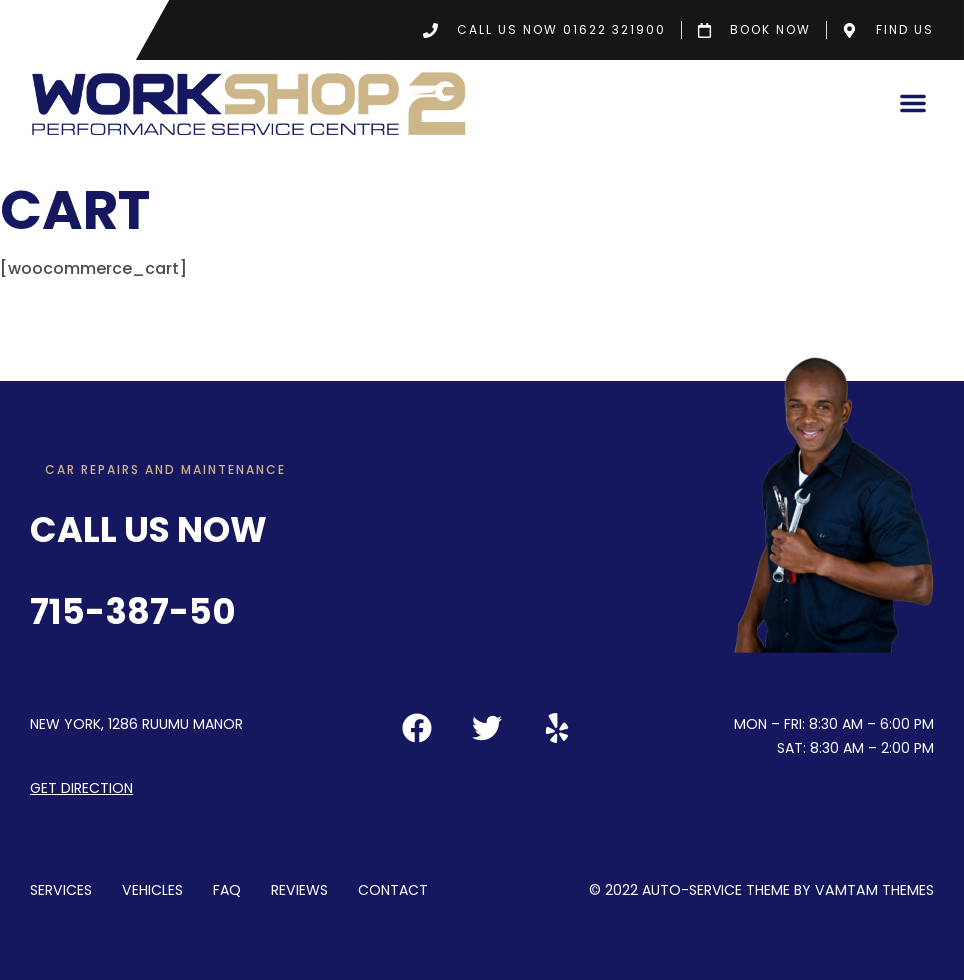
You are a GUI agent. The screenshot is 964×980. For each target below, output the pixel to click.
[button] (913, 103)
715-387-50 (133, 611)
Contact (390, 889)
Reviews (297, 889)
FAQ (225, 889)
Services (60, 889)
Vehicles (151, 889)
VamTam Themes (876, 889)
